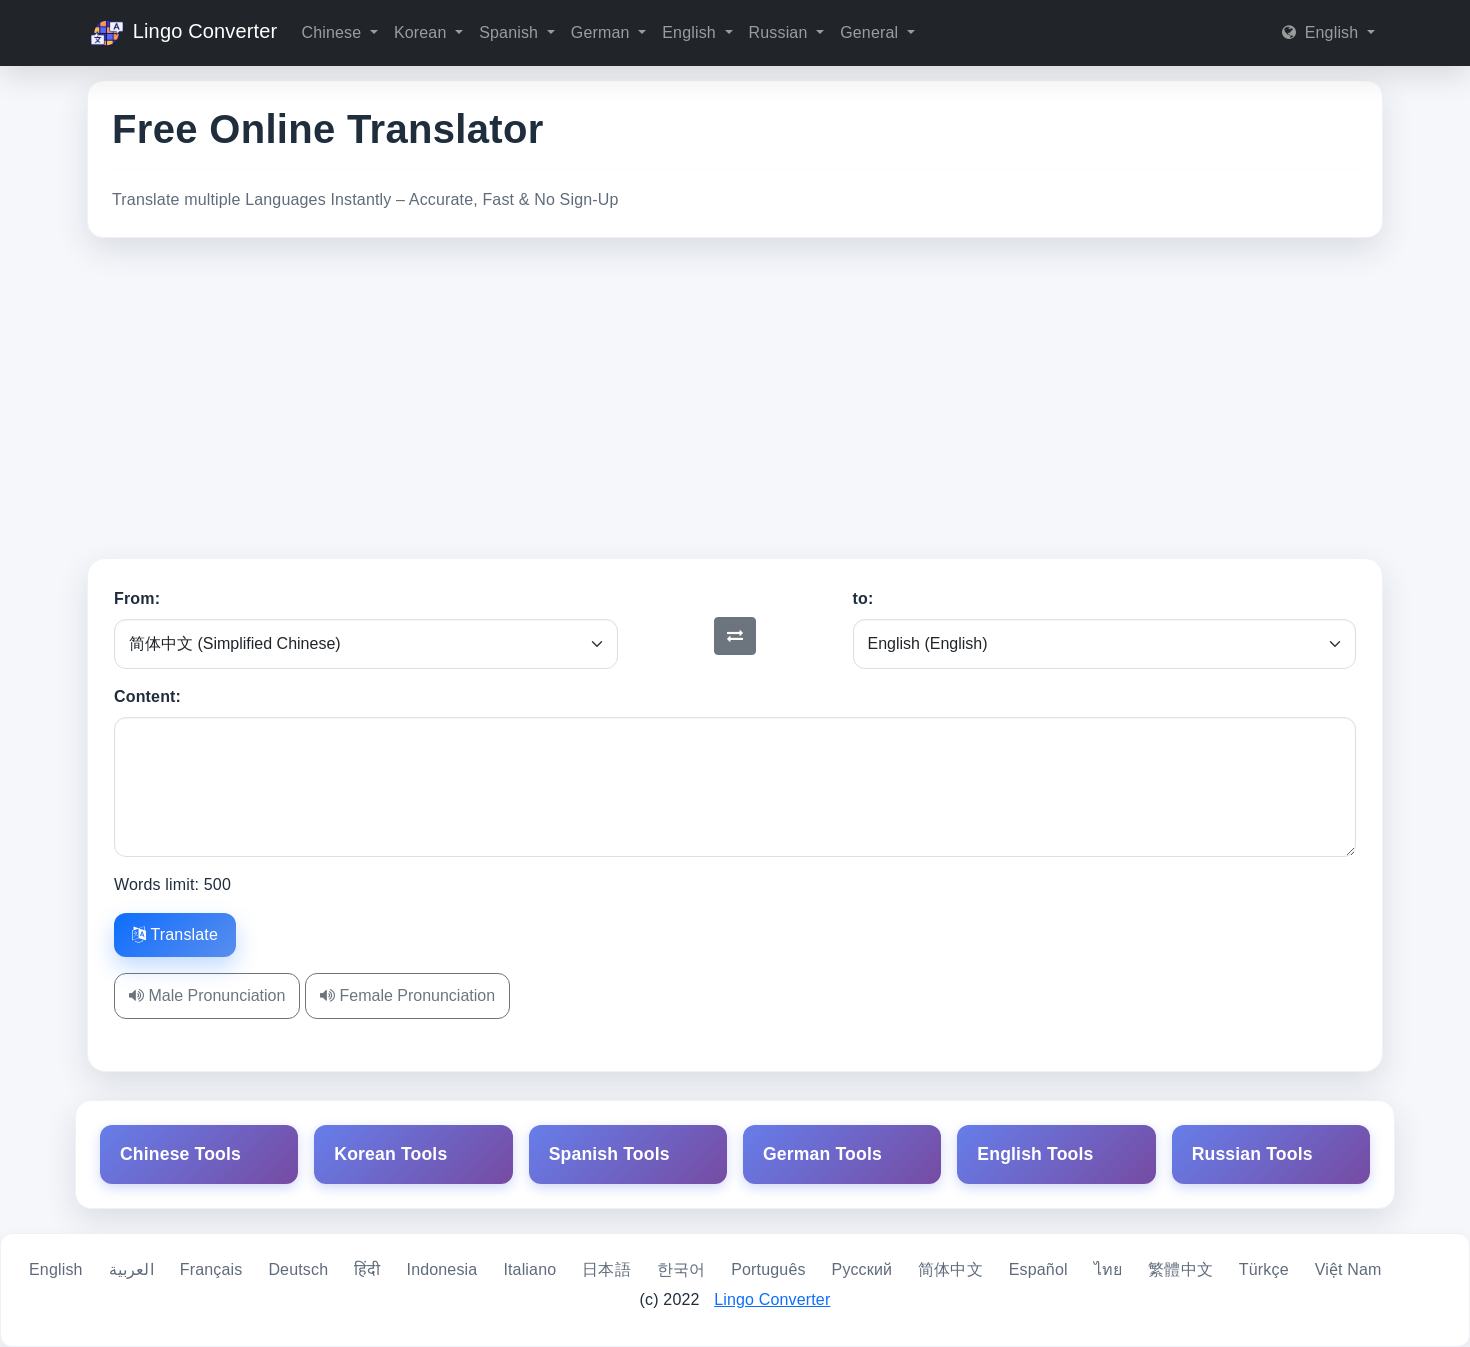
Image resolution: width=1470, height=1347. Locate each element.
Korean (422, 32)
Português (768, 1269)
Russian (781, 32)
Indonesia (442, 1269)
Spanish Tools (609, 1154)
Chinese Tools (180, 1154)
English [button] (1322, 32)
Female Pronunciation (407, 995)
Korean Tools (390, 1154)
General (871, 32)
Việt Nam (1348, 1269)
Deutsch (298, 1269)
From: (137, 598)
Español (1038, 1269)
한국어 (681, 1269)
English (691, 32)
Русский (862, 1269)
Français (211, 1269)
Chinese (333, 32)
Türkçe (1264, 1269)
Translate (175, 934)
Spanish (511, 32)
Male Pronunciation (207, 995)
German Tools (822, 1154)
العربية (131, 1269)
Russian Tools (1252, 1154)
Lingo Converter (182, 33)
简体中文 (950, 1269)
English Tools (1035, 1154)
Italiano (529, 1269)
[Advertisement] (735, 398)
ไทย (1108, 1269)
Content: (147, 696)
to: (863, 598)
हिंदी (367, 1269)
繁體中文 (1180, 1269)
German (602, 32)
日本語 (606, 1269)
